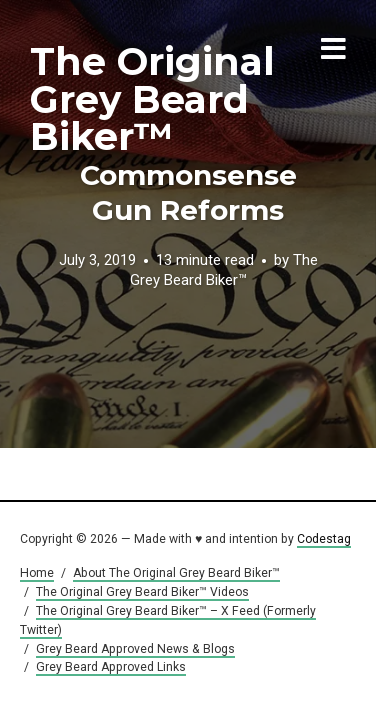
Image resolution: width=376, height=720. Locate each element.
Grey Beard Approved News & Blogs (135, 649)
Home (37, 573)
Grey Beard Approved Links (111, 667)
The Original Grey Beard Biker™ (152, 99)
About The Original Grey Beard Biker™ (176, 573)
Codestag (324, 539)
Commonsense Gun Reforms (188, 192)
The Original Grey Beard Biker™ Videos (142, 592)
